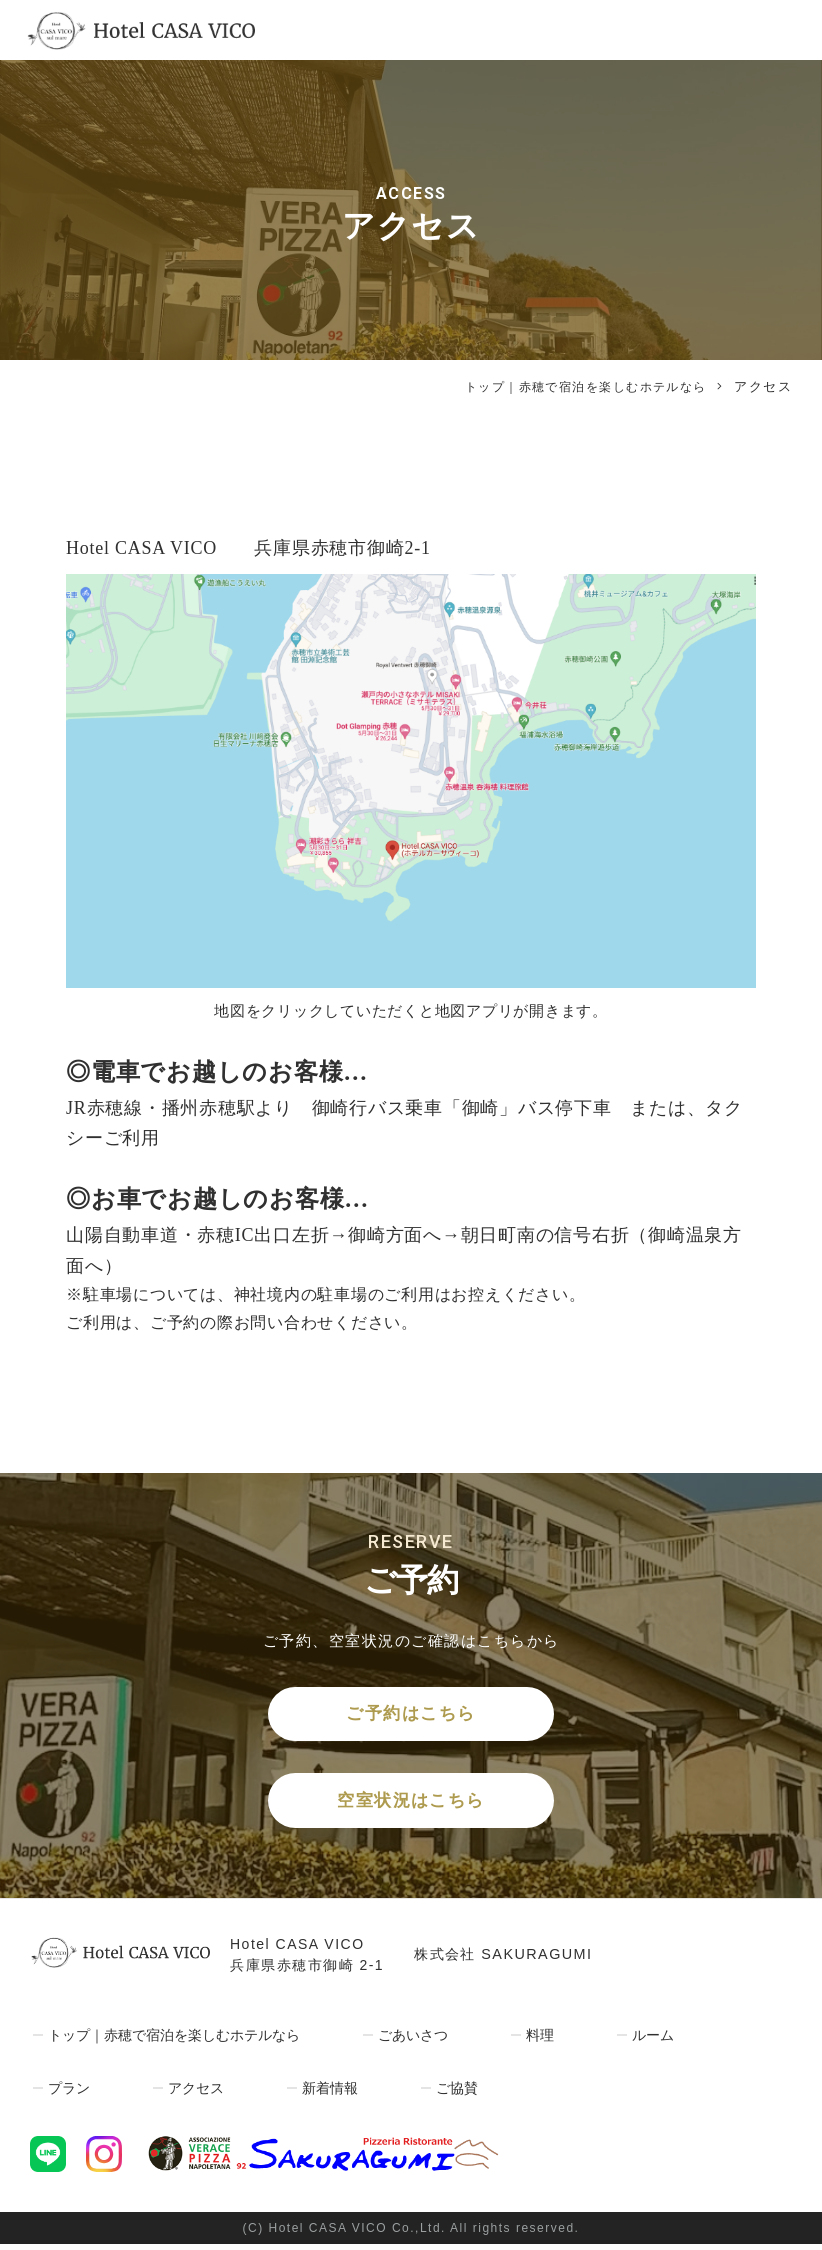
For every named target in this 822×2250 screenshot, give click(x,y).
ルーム (667, 2041)
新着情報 (330, 2093)
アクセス (195, 2093)
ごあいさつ (427, 2041)
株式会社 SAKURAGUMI (508, 1961)
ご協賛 (457, 2093)
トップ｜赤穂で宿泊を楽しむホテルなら (576, 386)
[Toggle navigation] (776, 30)
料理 (555, 2041)
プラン (67, 2093)
